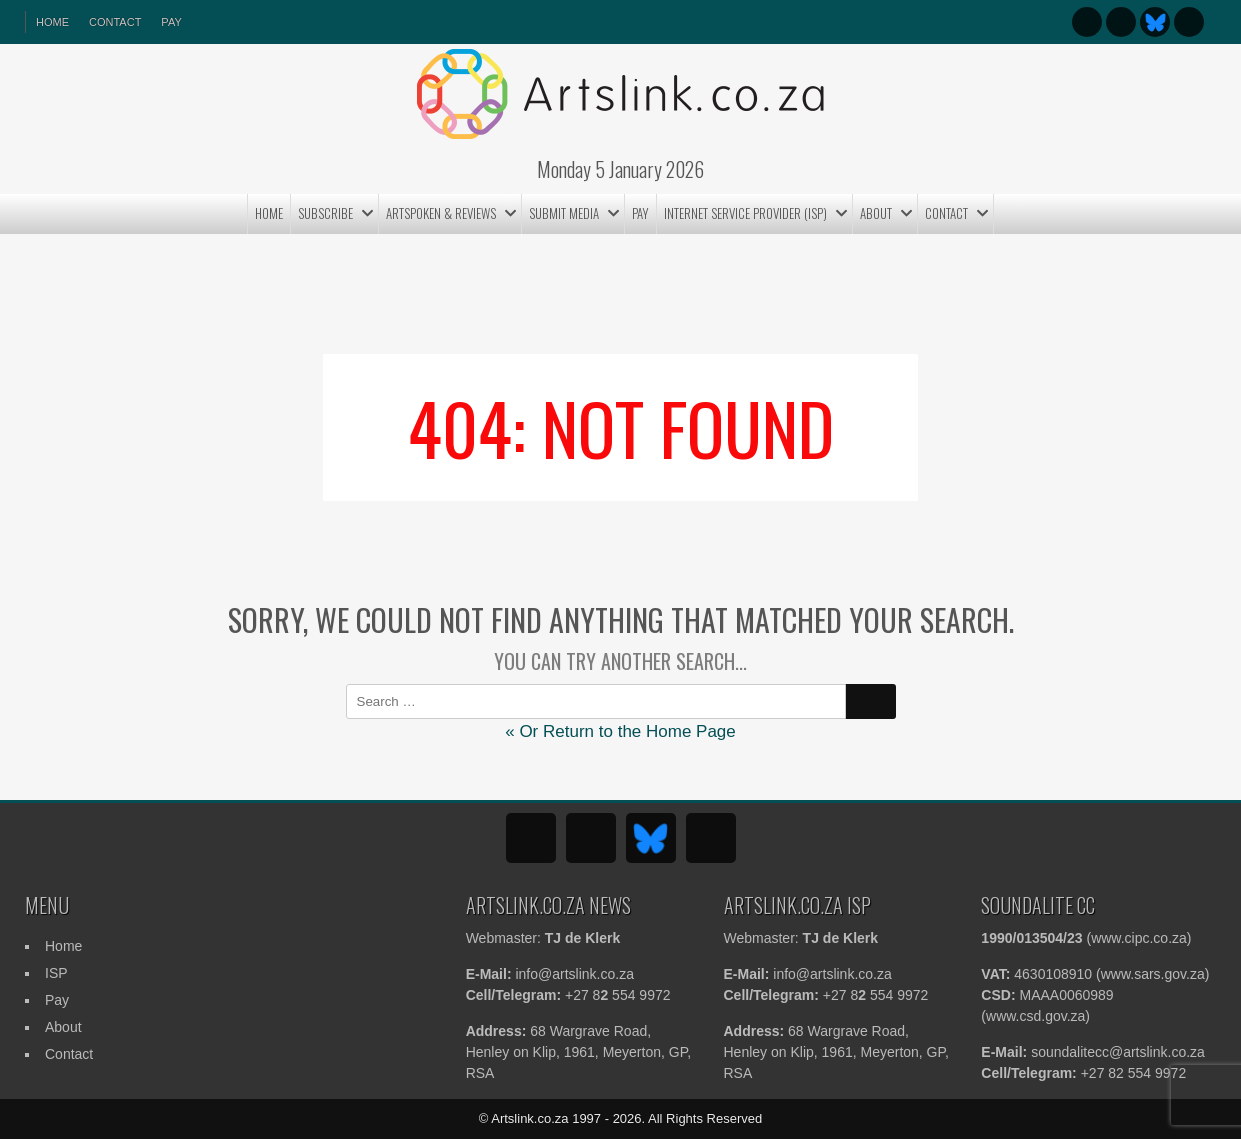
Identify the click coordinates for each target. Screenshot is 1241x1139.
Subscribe (325, 213)
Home (269, 213)
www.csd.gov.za (1035, 1016)
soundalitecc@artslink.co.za (1118, 1052)
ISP (56, 973)
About (876, 213)
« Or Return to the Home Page (620, 731)
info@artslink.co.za (574, 974)
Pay (171, 22)
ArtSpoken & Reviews (441, 213)
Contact (115, 22)
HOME (52, 22)
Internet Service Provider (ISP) (745, 213)
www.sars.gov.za (1153, 974)
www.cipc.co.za (1139, 938)
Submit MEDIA (564, 213)
